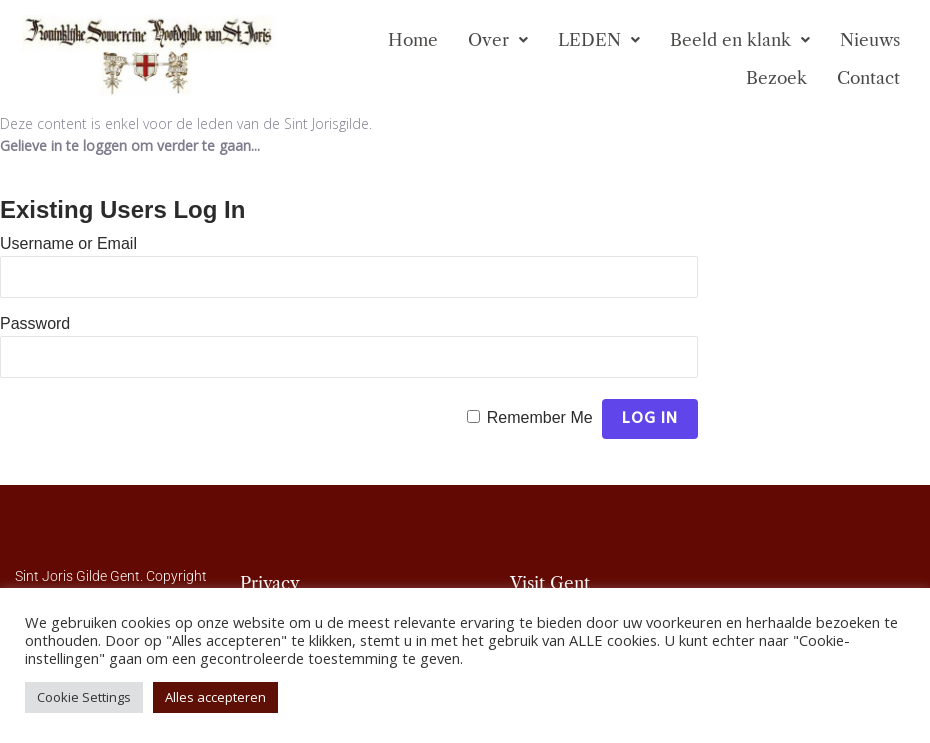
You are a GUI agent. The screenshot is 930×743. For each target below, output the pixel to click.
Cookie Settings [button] (84, 697)
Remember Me (540, 417)
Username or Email (68, 243)
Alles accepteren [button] (215, 697)
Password (35, 323)
